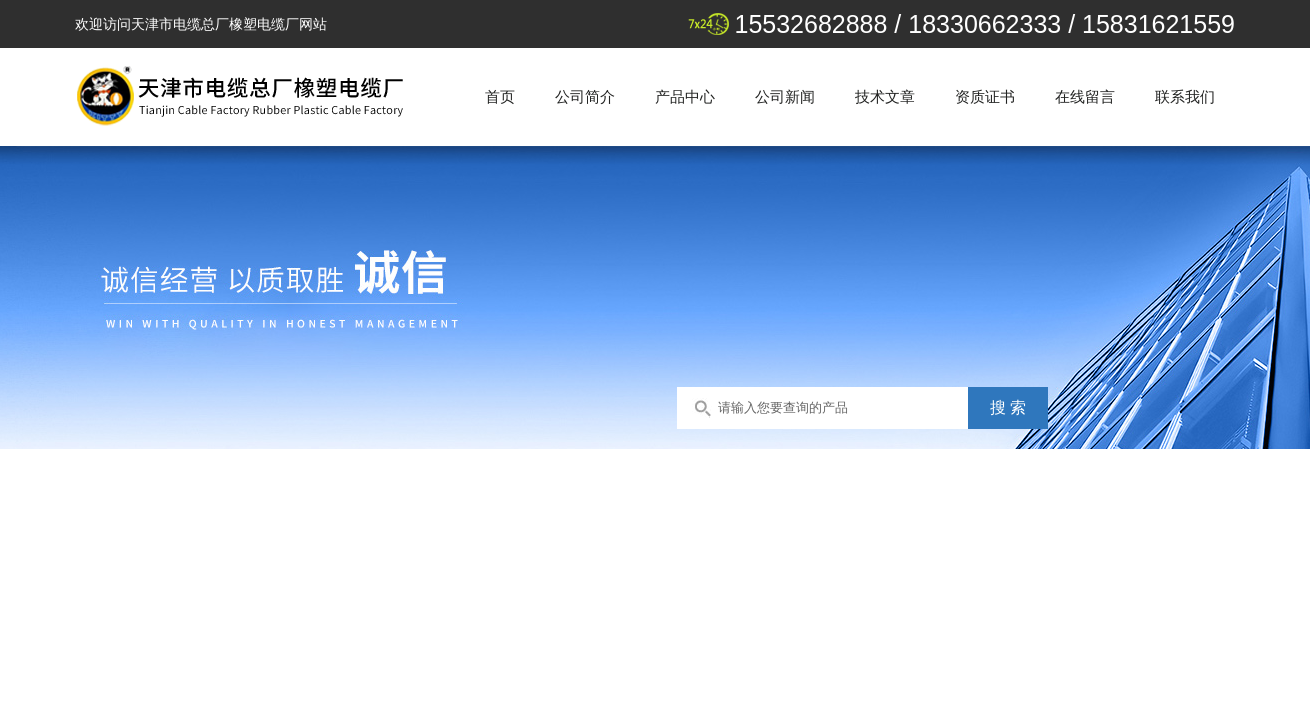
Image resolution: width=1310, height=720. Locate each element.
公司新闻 (785, 96)
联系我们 (1185, 96)
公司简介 (585, 96)
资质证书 (985, 96)
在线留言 (1085, 96)
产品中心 (685, 96)
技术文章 (885, 96)
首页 (500, 96)
